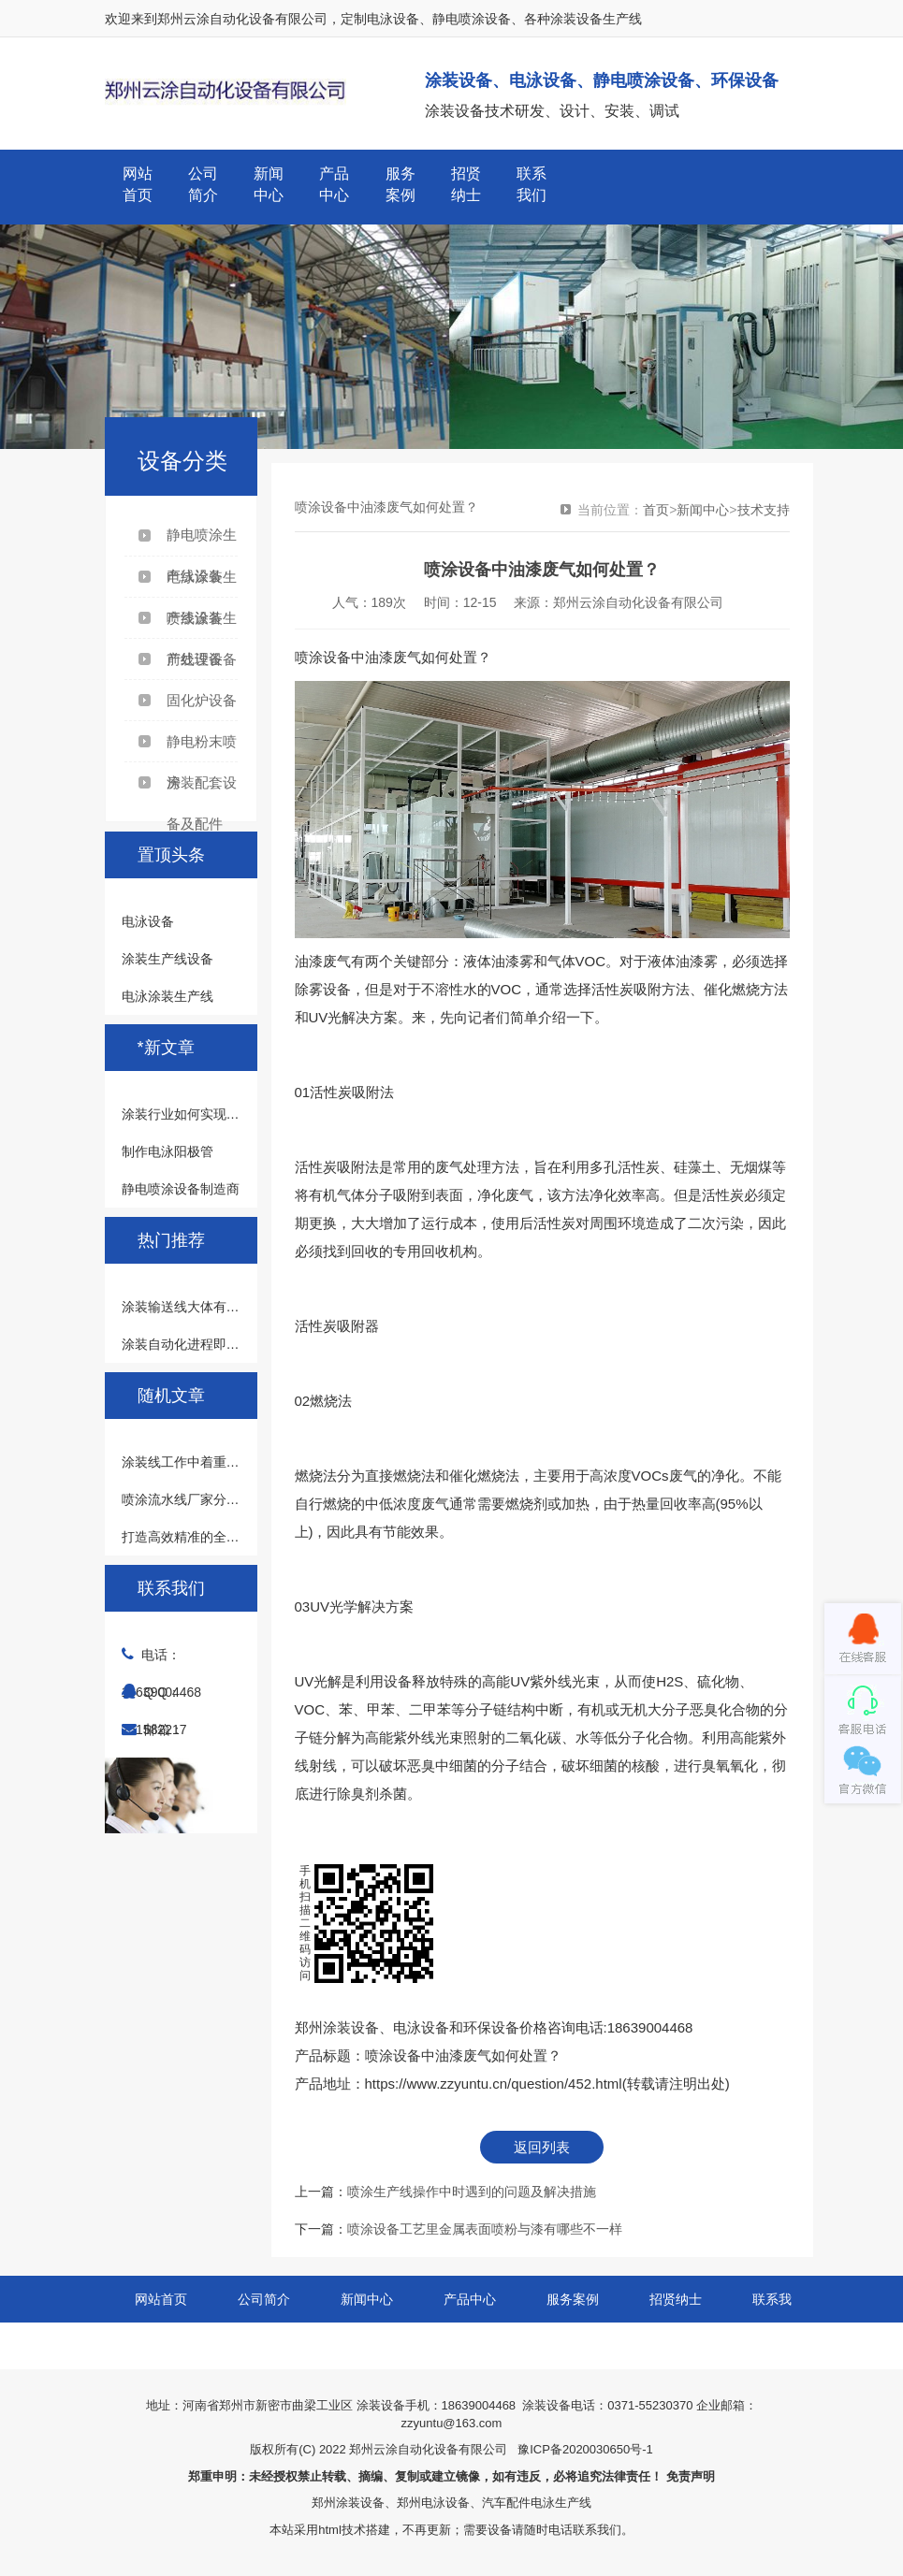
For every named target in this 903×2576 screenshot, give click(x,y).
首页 (656, 509)
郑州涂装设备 (348, 2503)
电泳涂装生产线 (167, 996)
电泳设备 (148, 921)
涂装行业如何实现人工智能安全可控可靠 (239, 1114)
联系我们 (531, 184)
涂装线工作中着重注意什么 (200, 1461)
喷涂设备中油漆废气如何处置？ (463, 2055)
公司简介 (203, 184)
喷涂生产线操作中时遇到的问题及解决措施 (471, 2191)
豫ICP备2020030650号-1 (585, 2449)
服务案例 (400, 184)
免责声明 (690, 2476)
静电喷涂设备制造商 (181, 1188)
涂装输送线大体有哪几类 (194, 1306)
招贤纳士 (466, 184)
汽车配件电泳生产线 (536, 2503)
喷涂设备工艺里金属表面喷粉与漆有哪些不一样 (484, 2228)
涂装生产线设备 (167, 958)
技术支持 (763, 509)
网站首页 (138, 184)
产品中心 (334, 184)
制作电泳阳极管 (167, 1151)
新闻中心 (269, 184)
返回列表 (542, 2147)
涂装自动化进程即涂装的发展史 (213, 1344)
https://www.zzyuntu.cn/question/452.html (493, 2083)
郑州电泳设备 (433, 2503)
